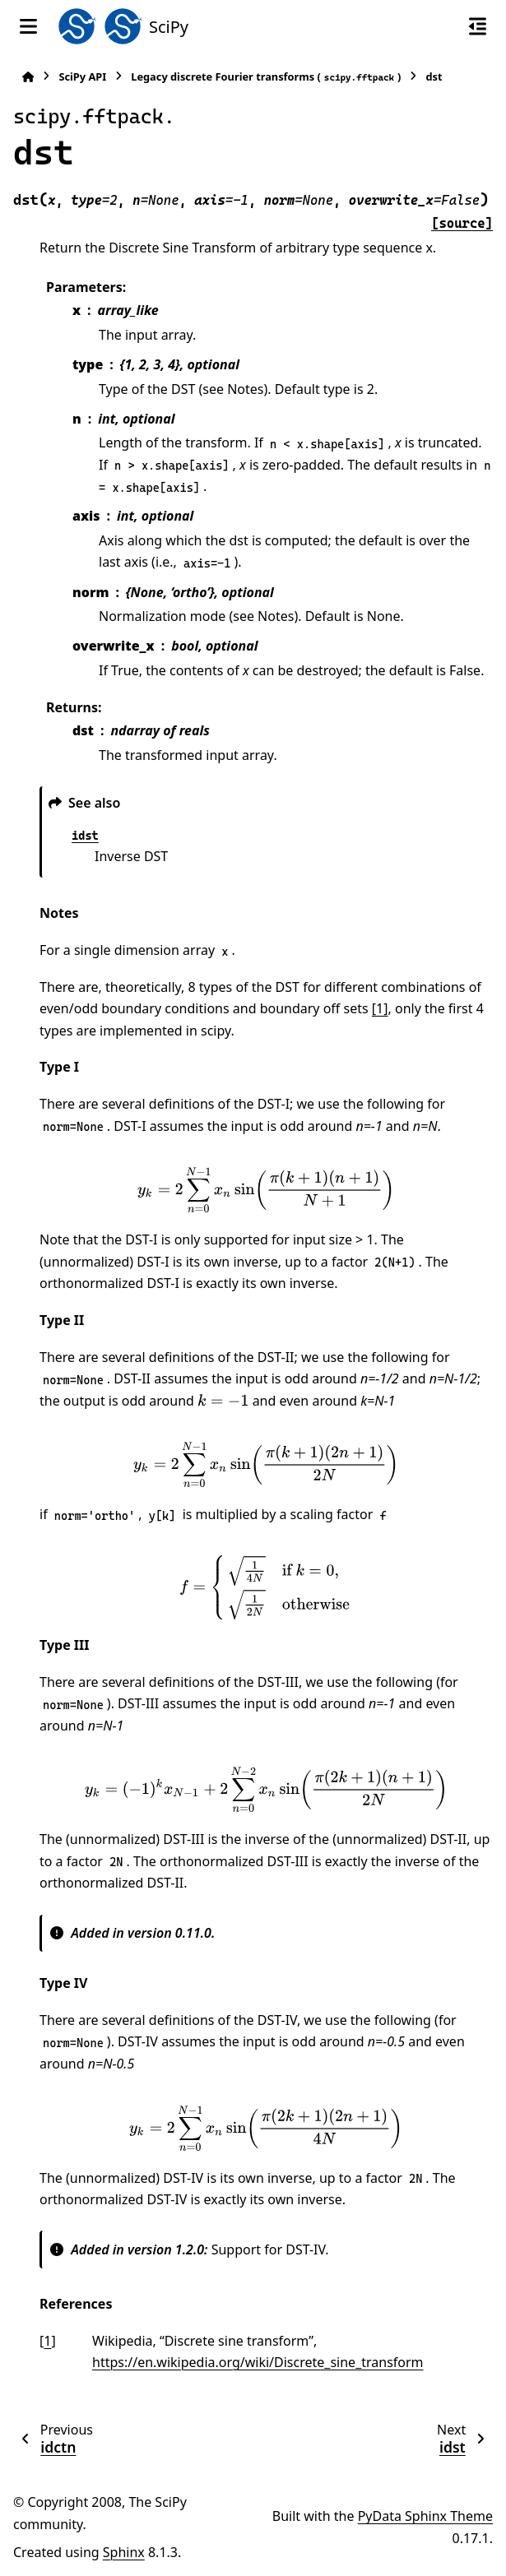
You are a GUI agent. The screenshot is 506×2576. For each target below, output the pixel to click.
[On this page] (477, 26)
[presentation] (265, 1190)
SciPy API (82, 76)
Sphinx (124, 2552)
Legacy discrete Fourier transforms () (266, 77)
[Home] (28, 77)
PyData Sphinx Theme (425, 2516)
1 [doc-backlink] (47, 2341)
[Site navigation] (28, 26)
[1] (380, 1008)
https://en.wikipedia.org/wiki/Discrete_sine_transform (258, 2362)
